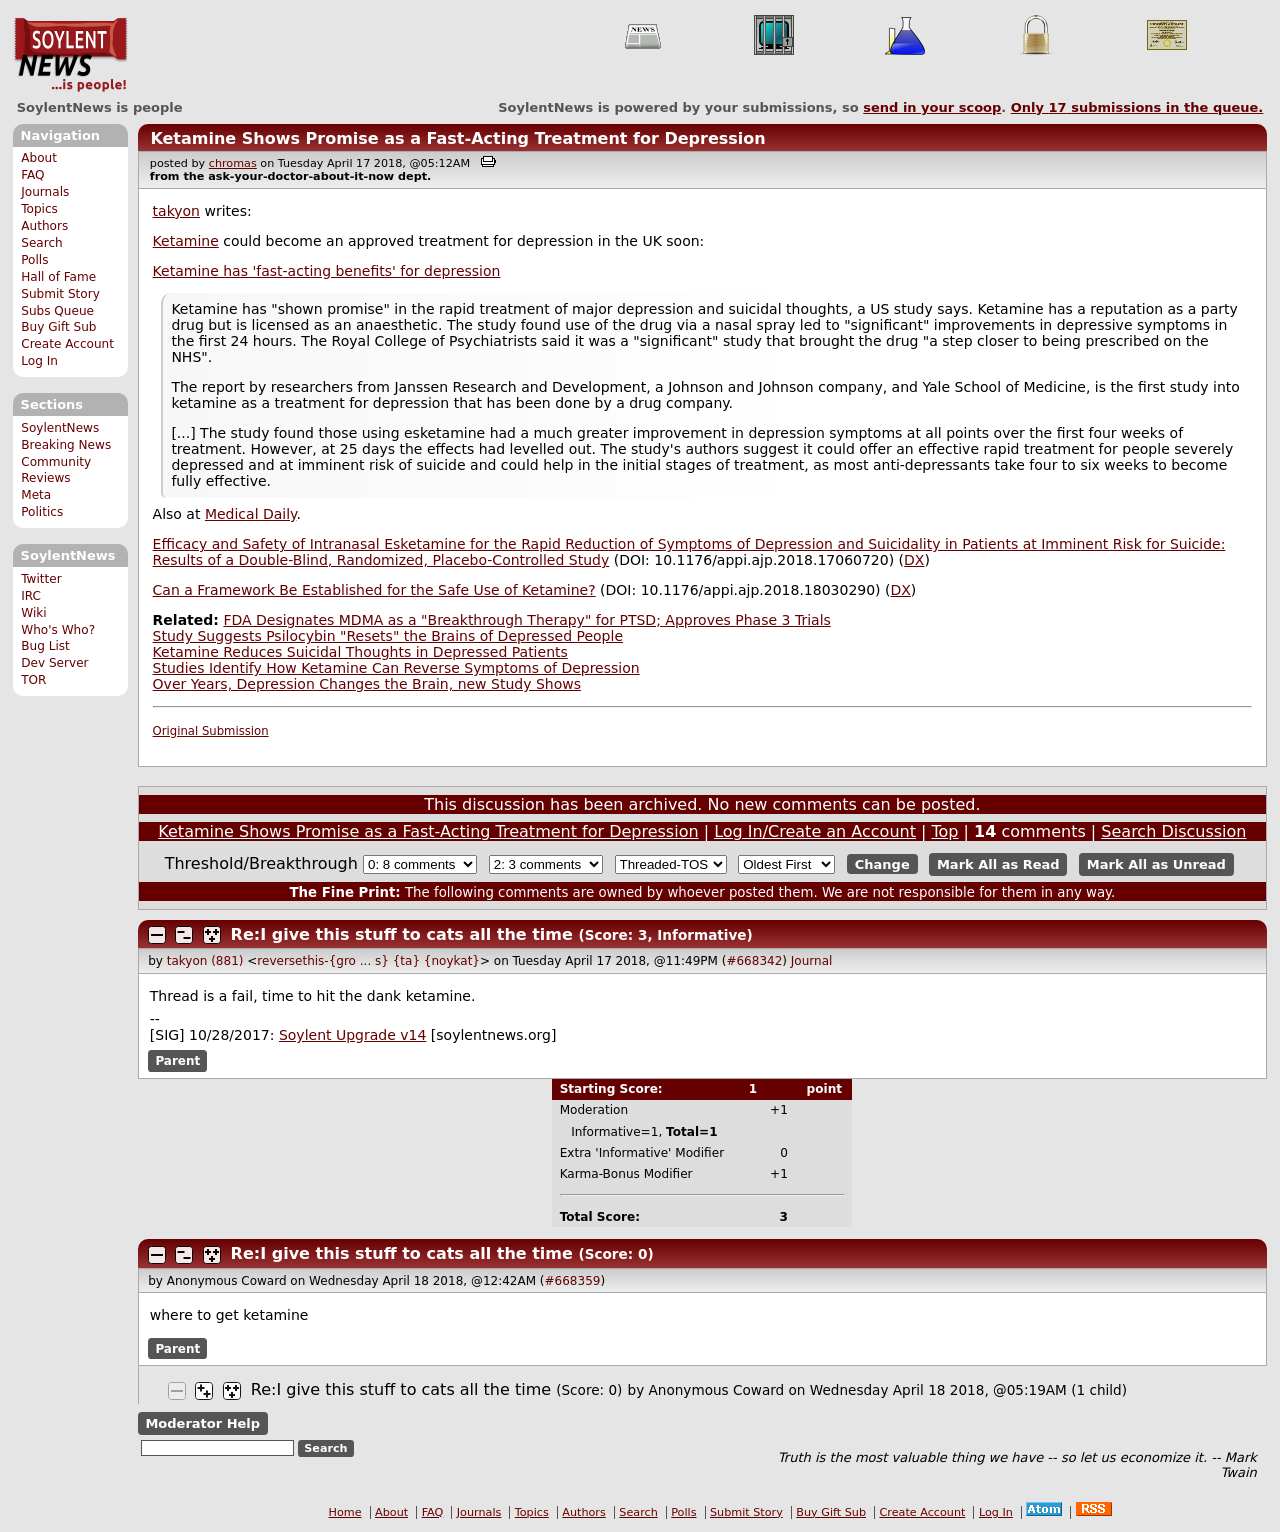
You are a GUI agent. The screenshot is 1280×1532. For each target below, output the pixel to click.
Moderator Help (202, 1423)
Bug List (45, 646)
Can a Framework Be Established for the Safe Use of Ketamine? (374, 590)
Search (42, 243)
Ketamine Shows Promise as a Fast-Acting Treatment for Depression (457, 138)
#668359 (573, 1281)
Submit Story (60, 294)
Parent (177, 1061)
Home (345, 1512)
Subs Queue (57, 311)
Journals (45, 192)
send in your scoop (932, 107)
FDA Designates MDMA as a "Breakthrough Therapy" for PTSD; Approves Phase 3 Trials (526, 620)
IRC (31, 596)
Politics (42, 512)
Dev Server (54, 663)
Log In (39, 361)
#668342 (754, 961)
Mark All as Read (998, 864)
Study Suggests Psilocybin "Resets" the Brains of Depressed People (388, 636)
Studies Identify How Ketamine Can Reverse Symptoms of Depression (396, 668)
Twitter (41, 579)
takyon (176, 211)
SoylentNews (70, 55)
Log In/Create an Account (815, 831)
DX (914, 560)
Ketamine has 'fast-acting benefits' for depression (327, 271)
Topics (39, 209)
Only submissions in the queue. (1137, 107)
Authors (44, 226)
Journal (812, 961)
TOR (33, 680)
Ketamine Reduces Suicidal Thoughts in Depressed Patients (360, 652)
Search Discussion (1173, 831)
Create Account (67, 344)
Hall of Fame (58, 277)
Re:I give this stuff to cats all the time (402, 934)
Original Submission (211, 731)
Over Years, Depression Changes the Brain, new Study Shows (367, 684)
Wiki (33, 613)
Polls (34, 260)
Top (945, 831)
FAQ (32, 175)
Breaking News (66, 445)
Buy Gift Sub (58, 327)
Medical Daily (251, 514)
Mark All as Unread (1156, 864)
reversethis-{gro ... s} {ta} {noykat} (368, 961)
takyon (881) (205, 961)
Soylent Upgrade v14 (352, 1035)
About (39, 158)
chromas (233, 163)
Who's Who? (58, 630)
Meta (36, 495)
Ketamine (186, 241)
